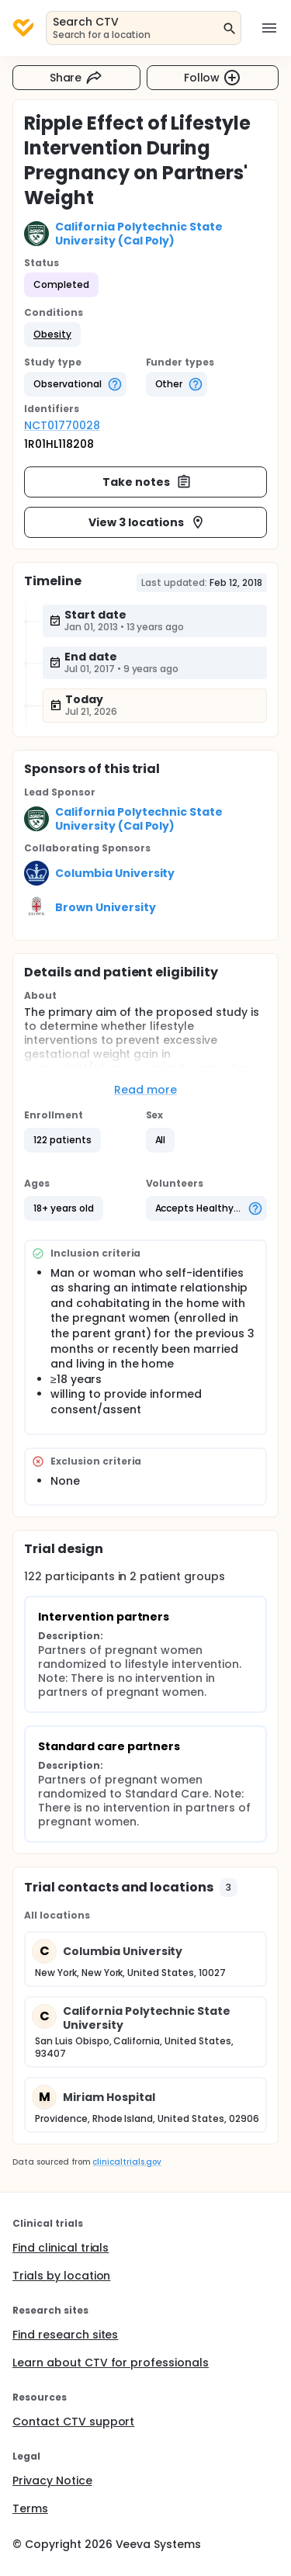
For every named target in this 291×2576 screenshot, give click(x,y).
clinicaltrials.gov (126, 2162)
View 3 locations (147, 522)
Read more (145, 1090)
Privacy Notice (52, 2480)
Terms (30, 2508)
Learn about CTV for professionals (110, 2362)
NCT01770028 (62, 425)
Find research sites (65, 2334)
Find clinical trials (60, 2247)
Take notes (147, 482)
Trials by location (61, 2275)
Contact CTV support (73, 2421)
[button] (52, 334)
